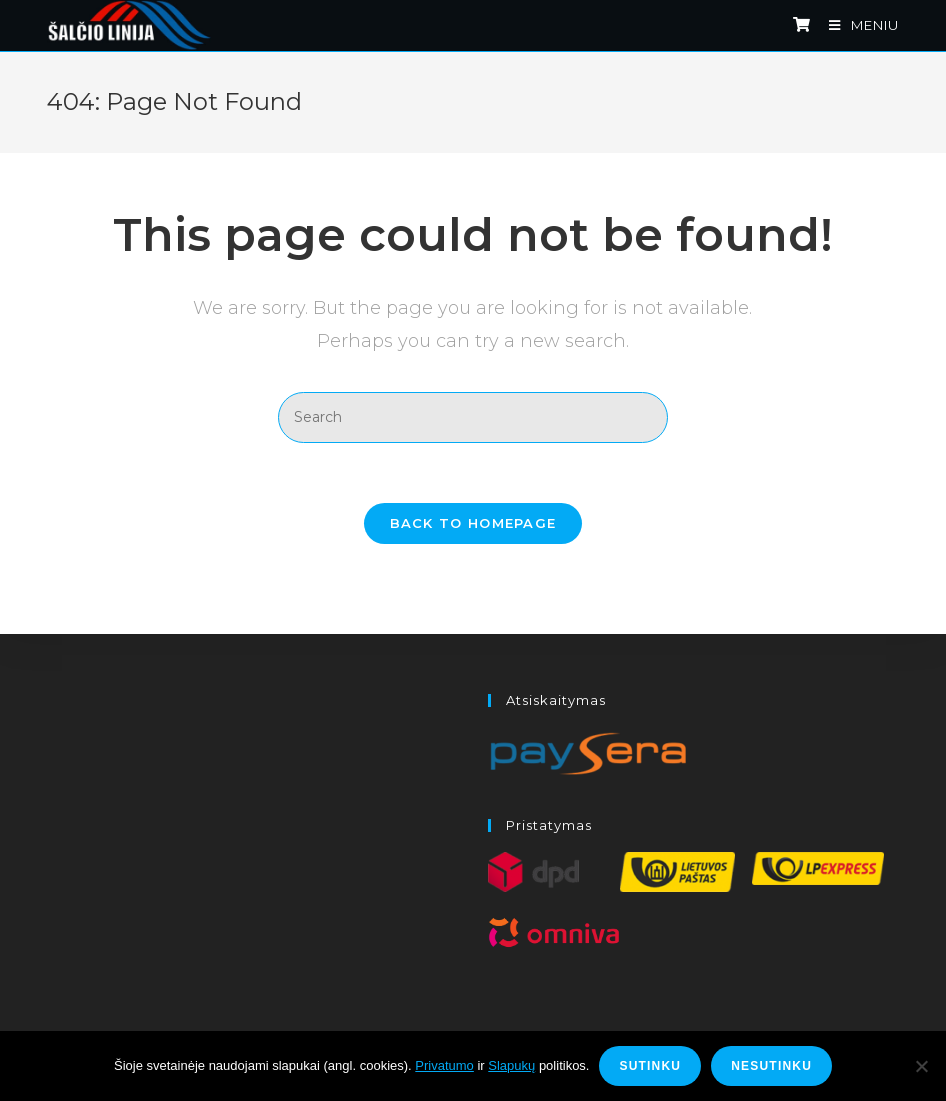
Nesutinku (771, 1066)
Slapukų (511, 1065)
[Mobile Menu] (856, 25)
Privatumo (444, 1065)
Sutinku (650, 1066)
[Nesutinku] (921, 1066)
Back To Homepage (473, 523)
